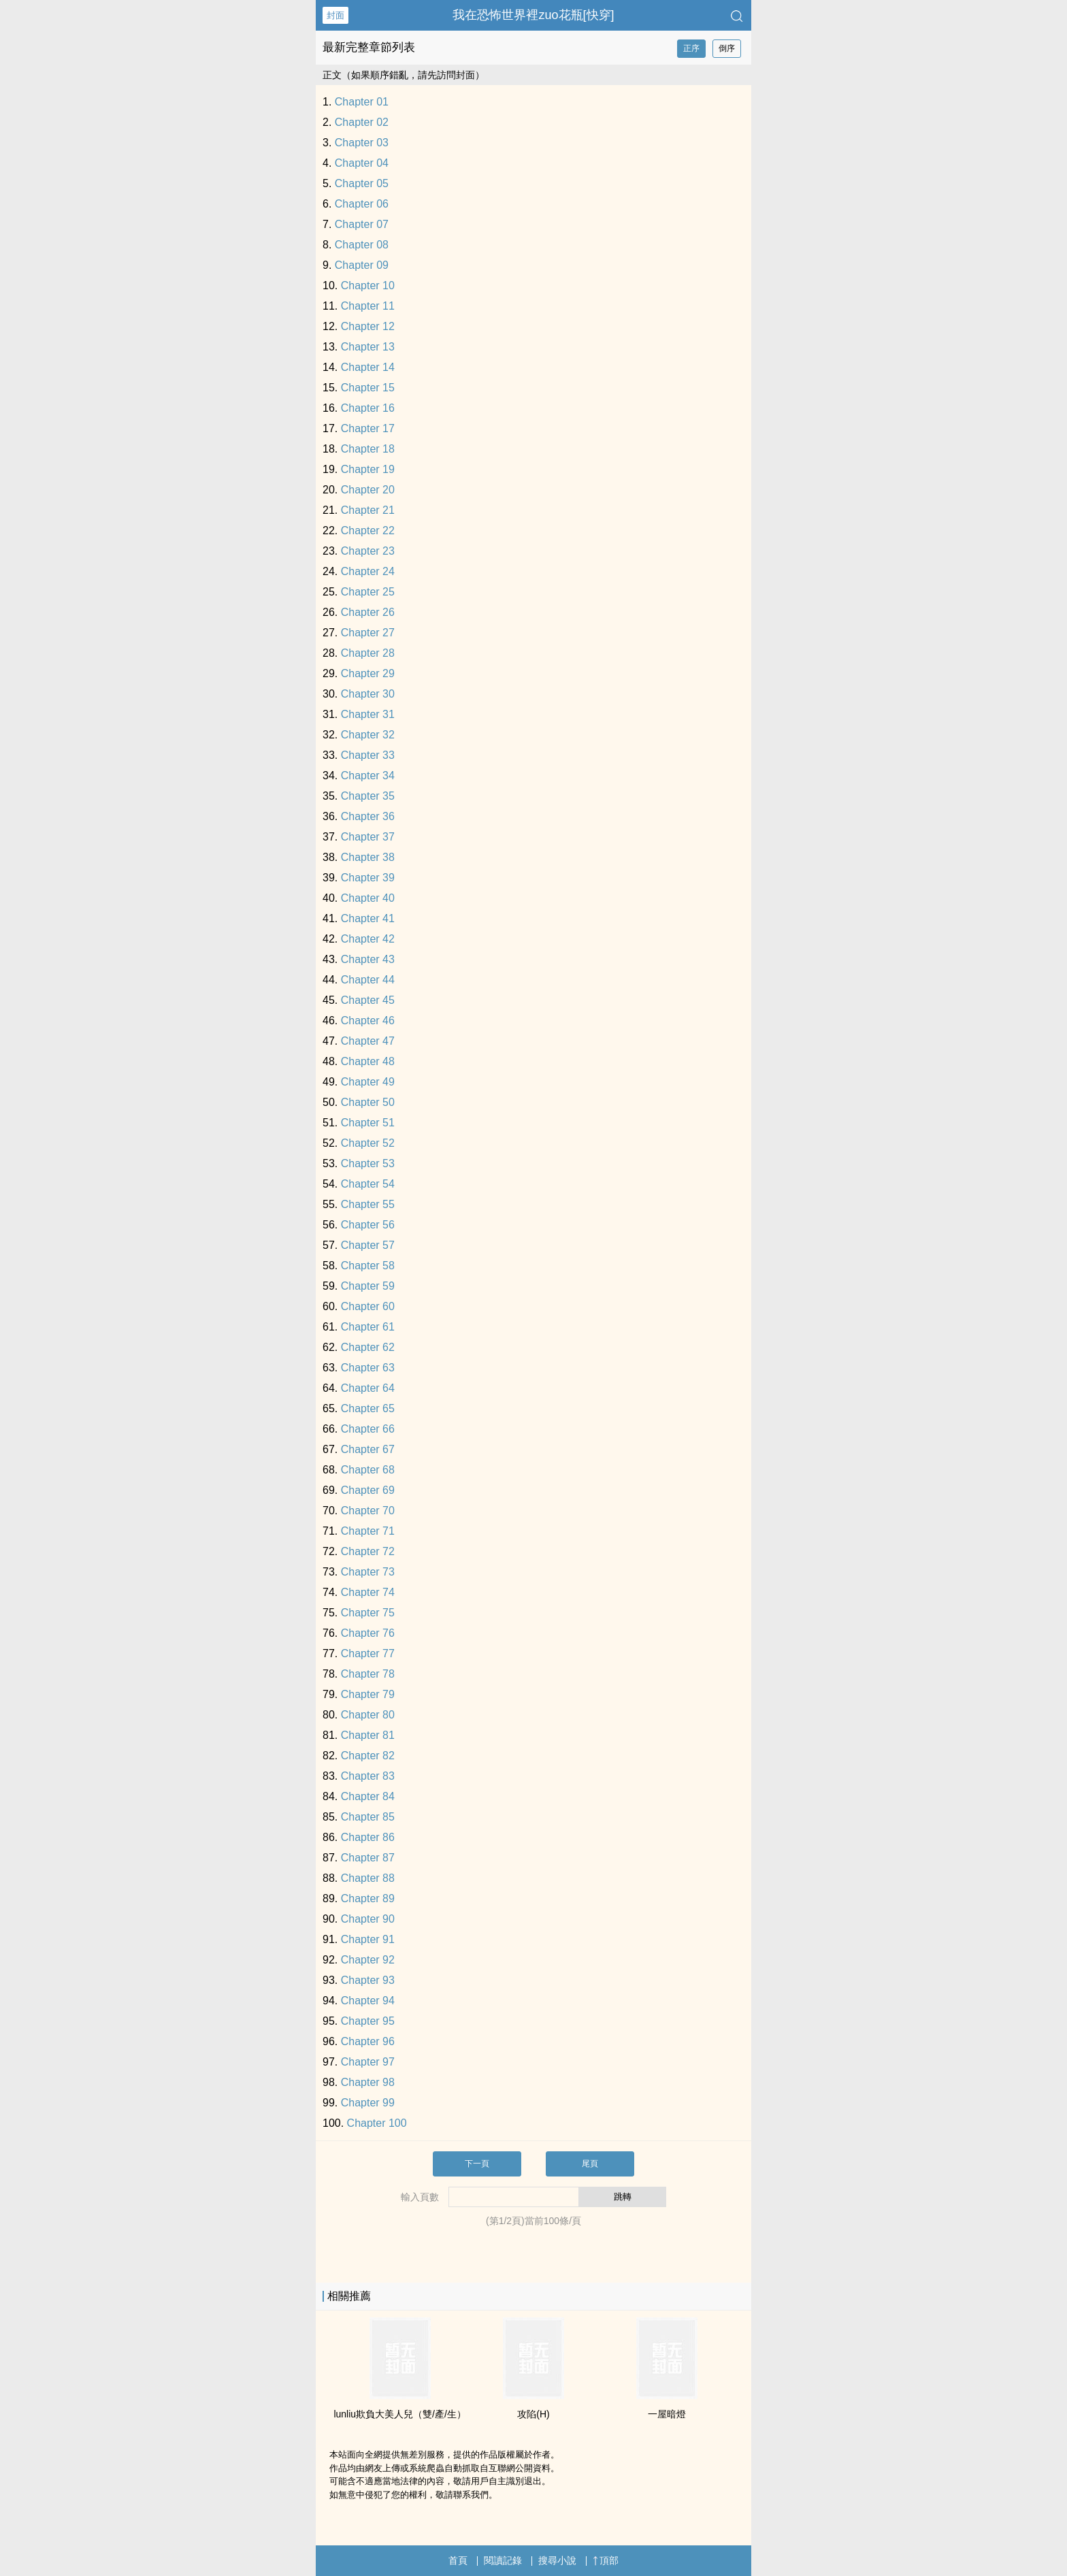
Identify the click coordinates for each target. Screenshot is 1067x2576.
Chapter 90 (368, 1919)
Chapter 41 (368, 918)
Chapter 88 (368, 1878)
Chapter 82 (368, 1755)
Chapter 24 (368, 571)
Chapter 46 (368, 1020)
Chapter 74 (368, 1592)
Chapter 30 (368, 694)
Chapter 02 (362, 122)
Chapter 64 (368, 1388)
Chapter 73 (368, 1572)
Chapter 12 (368, 326)
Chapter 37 (368, 837)
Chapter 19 (368, 469)
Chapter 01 (362, 102)
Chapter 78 (368, 1674)
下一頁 (477, 2163)
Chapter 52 (368, 1143)
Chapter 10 (368, 285)
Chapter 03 (362, 142)
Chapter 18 (368, 449)
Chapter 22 (368, 530)
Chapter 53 (368, 1163)
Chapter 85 (368, 1817)
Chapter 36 (368, 816)
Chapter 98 (368, 2082)
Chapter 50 (368, 1102)
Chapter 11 (368, 306)
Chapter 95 (368, 2021)
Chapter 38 (368, 857)
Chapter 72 (368, 1551)
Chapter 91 (368, 1939)
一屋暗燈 (667, 2414)
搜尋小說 (557, 2560)
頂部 (606, 2560)
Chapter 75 (368, 1612)
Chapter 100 (377, 2123)
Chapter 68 (368, 1470)
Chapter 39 (368, 877)
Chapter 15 (368, 387)
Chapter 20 (368, 489)
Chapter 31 (368, 714)
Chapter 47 (368, 1041)
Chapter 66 (368, 1429)
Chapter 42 (368, 939)
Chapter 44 (368, 979)
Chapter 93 (368, 1980)
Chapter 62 (368, 1347)
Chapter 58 (368, 1265)
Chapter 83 (368, 1776)
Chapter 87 (368, 1857)
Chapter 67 (368, 1449)
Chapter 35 (368, 796)
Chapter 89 (368, 1898)
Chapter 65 (368, 1408)
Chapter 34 (368, 775)
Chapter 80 (368, 1715)
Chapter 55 (368, 1204)
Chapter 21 (368, 510)
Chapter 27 (368, 632)
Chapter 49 (368, 1082)
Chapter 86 (368, 1837)
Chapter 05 (362, 183)
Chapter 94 (368, 2000)
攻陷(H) (533, 2414)
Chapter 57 (368, 1245)
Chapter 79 (368, 1694)
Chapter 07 (362, 224)
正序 (691, 48)
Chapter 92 (368, 1960)
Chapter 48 (368, 1061)
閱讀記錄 (503, 2560)
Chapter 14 (368, 367)
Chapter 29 (368, 673)
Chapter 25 (368, 592)
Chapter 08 (362, 244)
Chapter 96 (368, 2041)
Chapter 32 (368, 734)
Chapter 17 (368, 428)
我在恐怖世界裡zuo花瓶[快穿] (533, 15)
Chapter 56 (368, 1224)
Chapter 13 (368, 347)
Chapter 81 (368, 1735)
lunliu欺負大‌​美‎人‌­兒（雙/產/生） (399, 2414)
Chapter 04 (362, 163)
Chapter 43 (368, 959)
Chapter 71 (368, 1531)
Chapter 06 (362, 204)
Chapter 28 (368, 653)
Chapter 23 (368, 551)
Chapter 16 (368, 408)
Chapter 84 (368, 1796)
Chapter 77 (368, 1653)
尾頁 (590, 2163)
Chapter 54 (368, 1184)
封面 (335, 15)
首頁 (457, 2560)
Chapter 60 (368, 1306)
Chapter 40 (368, 898)
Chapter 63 (368, 1367)
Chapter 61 (368, 1327)
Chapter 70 (368, 1510)
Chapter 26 (368, 612)
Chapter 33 (368, 755)
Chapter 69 (368, 1490)
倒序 (727, 48)
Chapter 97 (368, 2062)
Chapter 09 (362, 265)
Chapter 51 (368, 1122)
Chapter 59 (368, 1286)
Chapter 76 (368, 1633)
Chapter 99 (368, 2102)
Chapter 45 (368, 1000)
